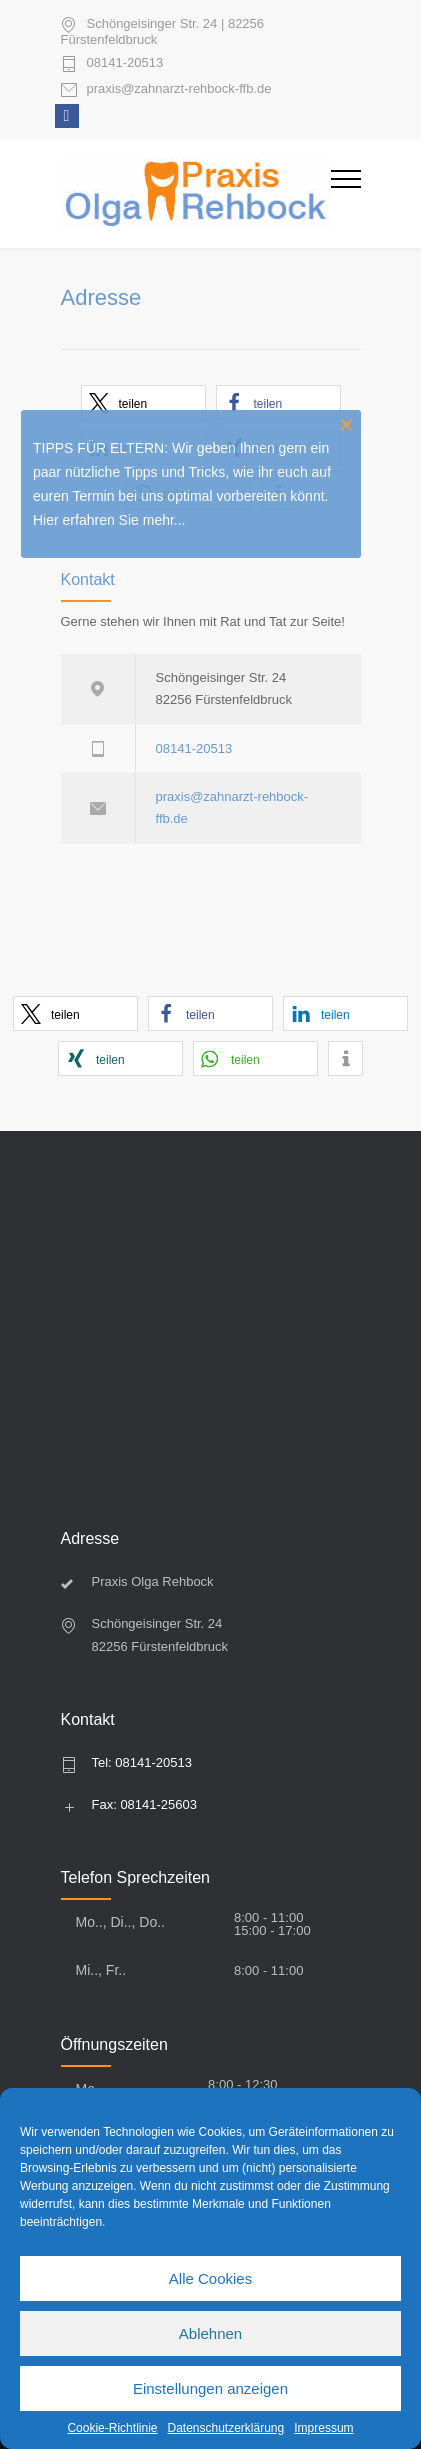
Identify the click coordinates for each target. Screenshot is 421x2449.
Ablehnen (210, 2333)
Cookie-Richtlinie (112, 2428)
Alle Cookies (210, 2278)
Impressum (323, 2428)
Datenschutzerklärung (225, 2428)
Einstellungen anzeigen (210, 2388)
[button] (75, 1013)
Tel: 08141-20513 (142, 1762)
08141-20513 (125, 63)
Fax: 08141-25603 (145, 1804)
